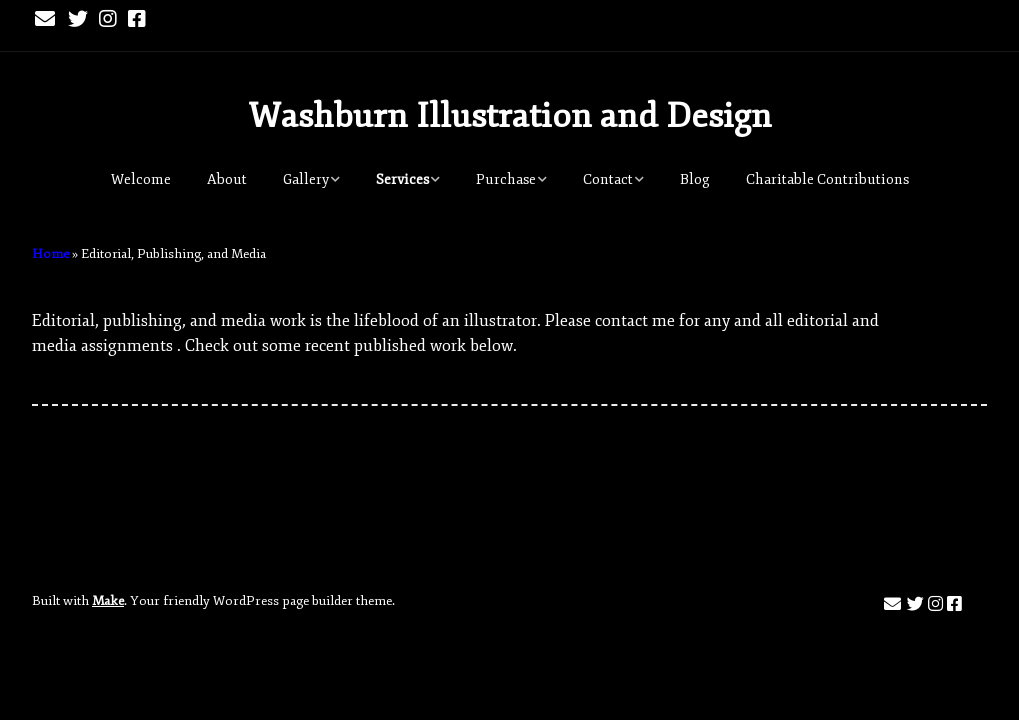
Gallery (306, 179)
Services (402, 179)
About (227, 179)
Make (108, 601)
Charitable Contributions (827, 179)
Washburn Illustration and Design (510, 116)
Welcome (141, 179)
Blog (695, 179)
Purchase (506, 179)
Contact (608, 179)
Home (50, 254)
